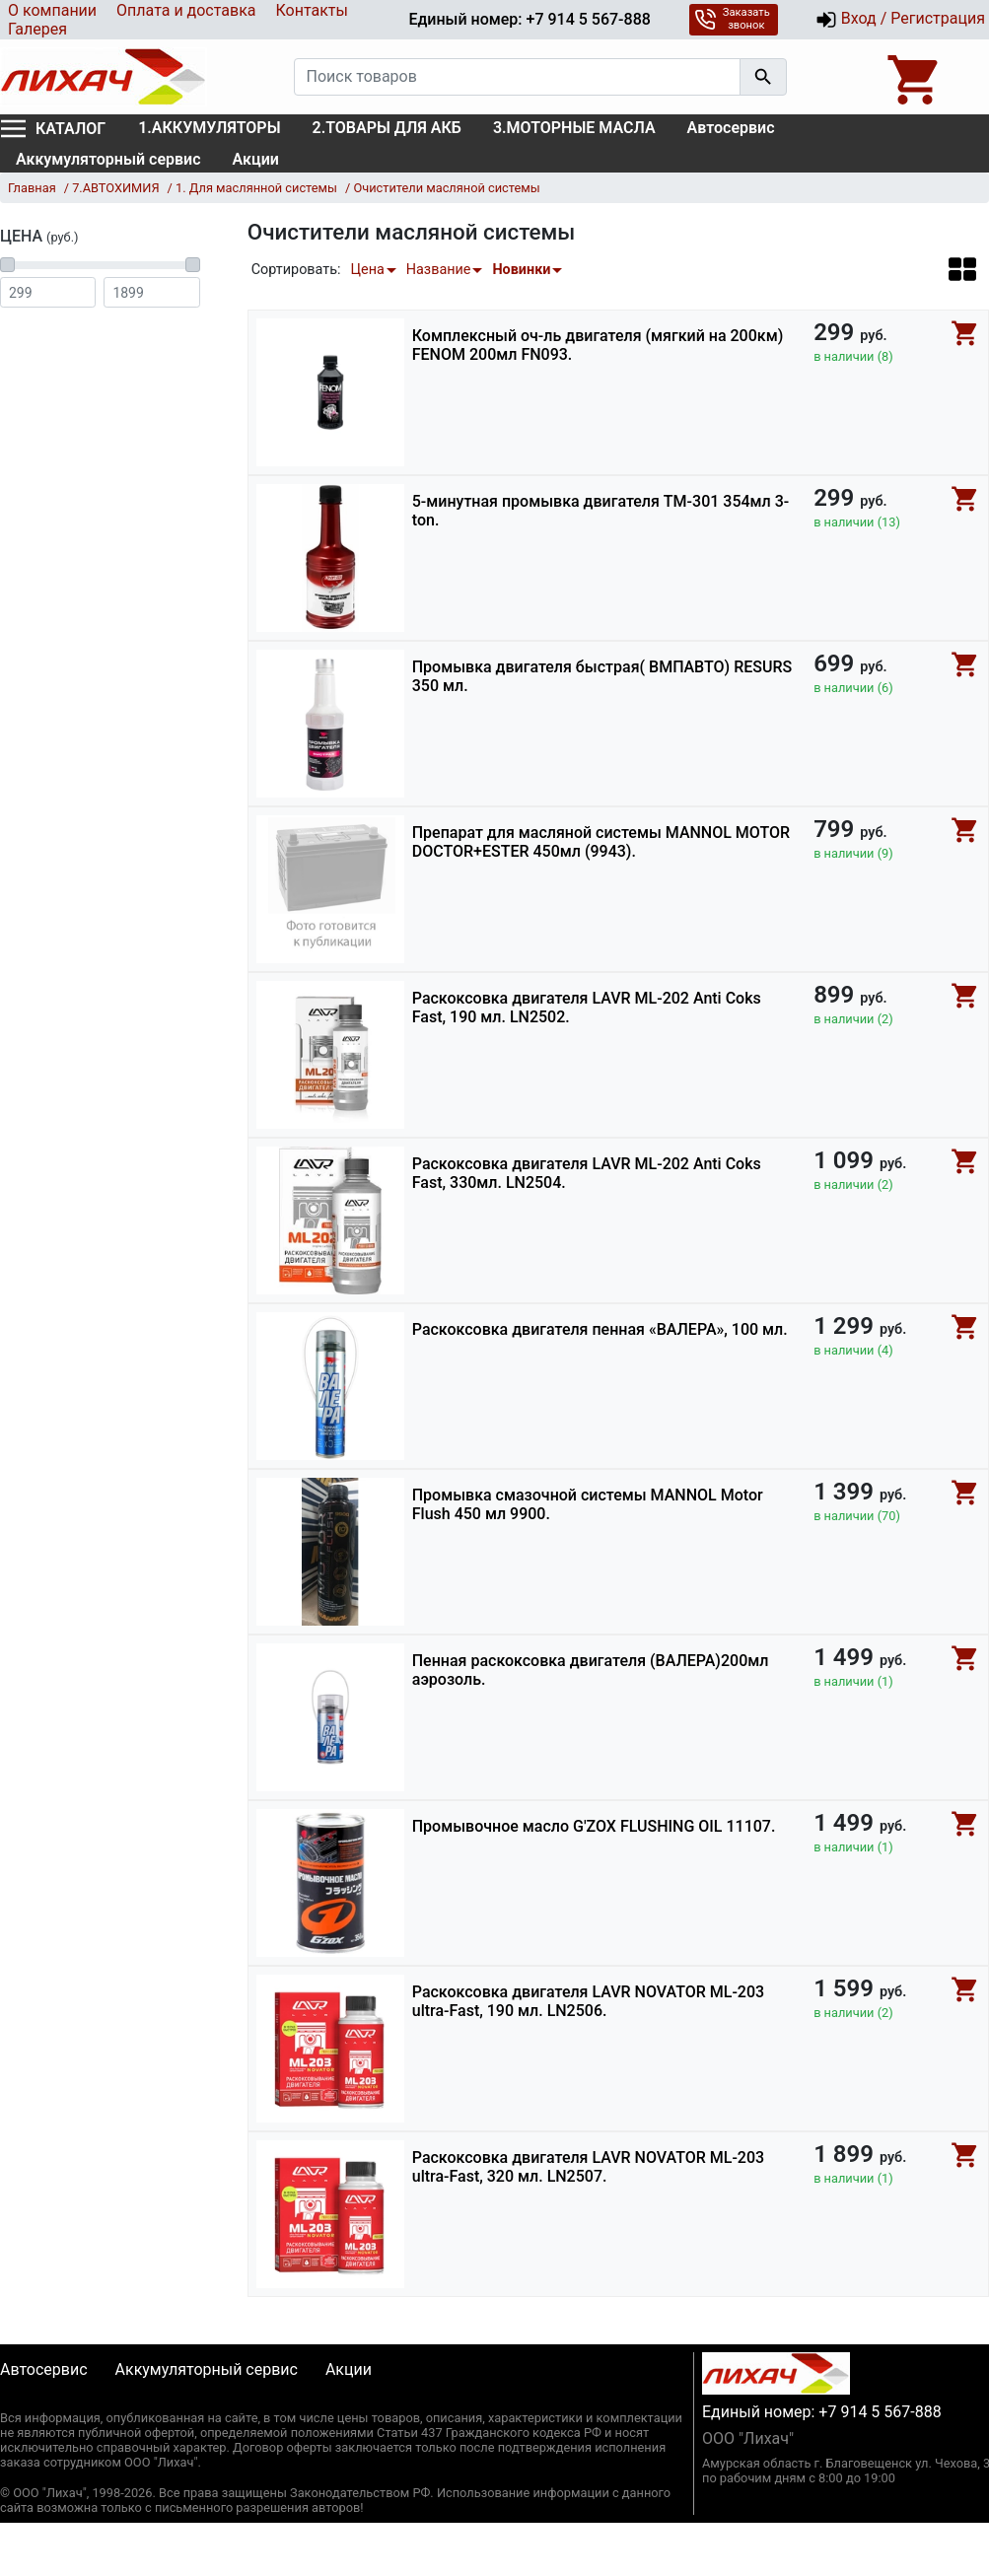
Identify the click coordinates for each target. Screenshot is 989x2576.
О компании (52, 10)
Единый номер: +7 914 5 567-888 (529, 19)
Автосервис (731, 127)
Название (438, 269)
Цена (367, 269)
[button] (962, 268)
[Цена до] (151, 292)
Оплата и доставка (185, 10)
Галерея (37, 29)
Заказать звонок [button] (732, 19)
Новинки (521, 269)
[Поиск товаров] (517, 77)
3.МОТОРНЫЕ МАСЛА (574, 127)
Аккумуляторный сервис (108, 159)
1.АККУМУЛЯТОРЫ (209, 127)
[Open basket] (915, 76)
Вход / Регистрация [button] (900, 20)
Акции (256, 159)
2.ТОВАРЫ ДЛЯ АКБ (387, 127)
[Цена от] (48, 292)
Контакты (311, 10)
